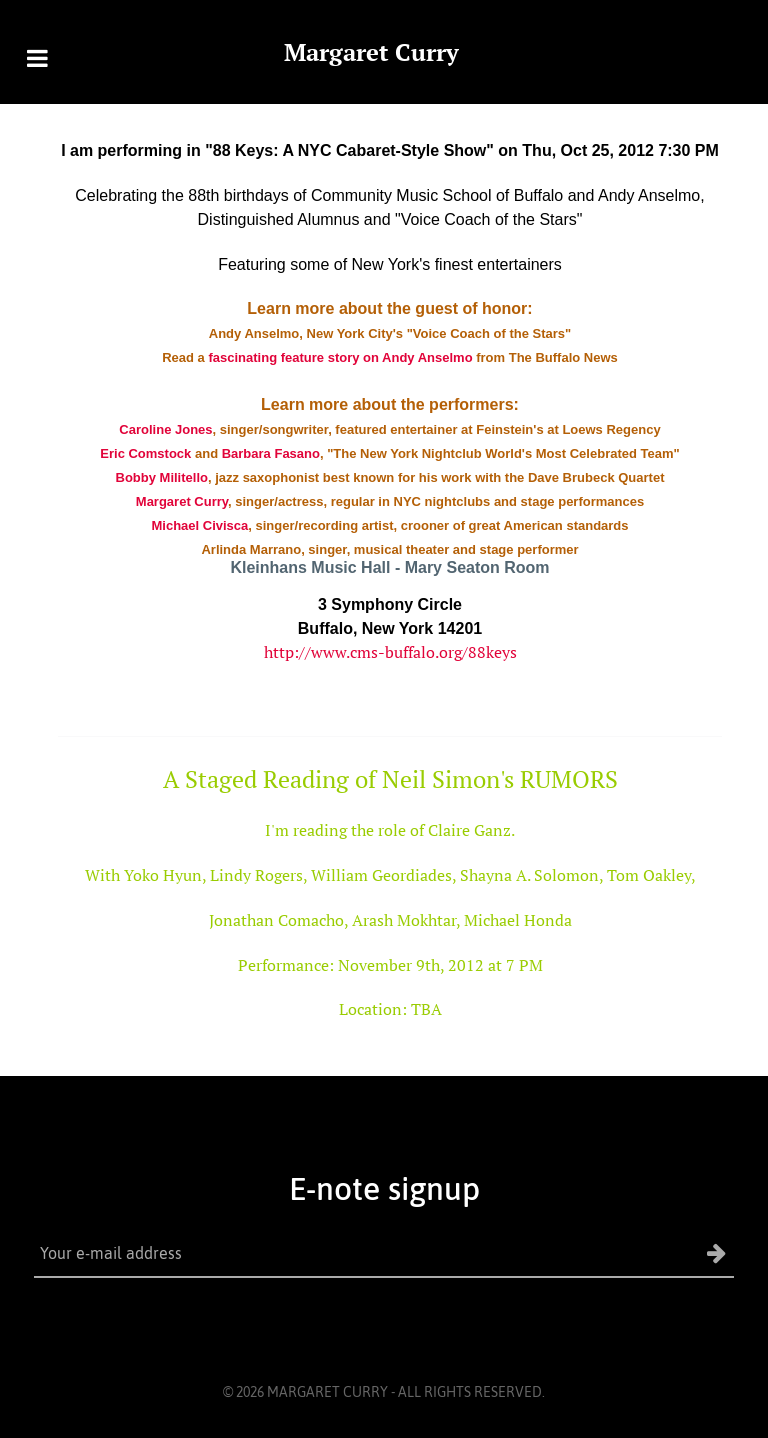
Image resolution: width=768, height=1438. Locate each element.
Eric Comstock (145, 453)
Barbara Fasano (271, 453)
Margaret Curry (371, 52)
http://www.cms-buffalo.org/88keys (390, 652)
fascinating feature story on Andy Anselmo (340, 357)
